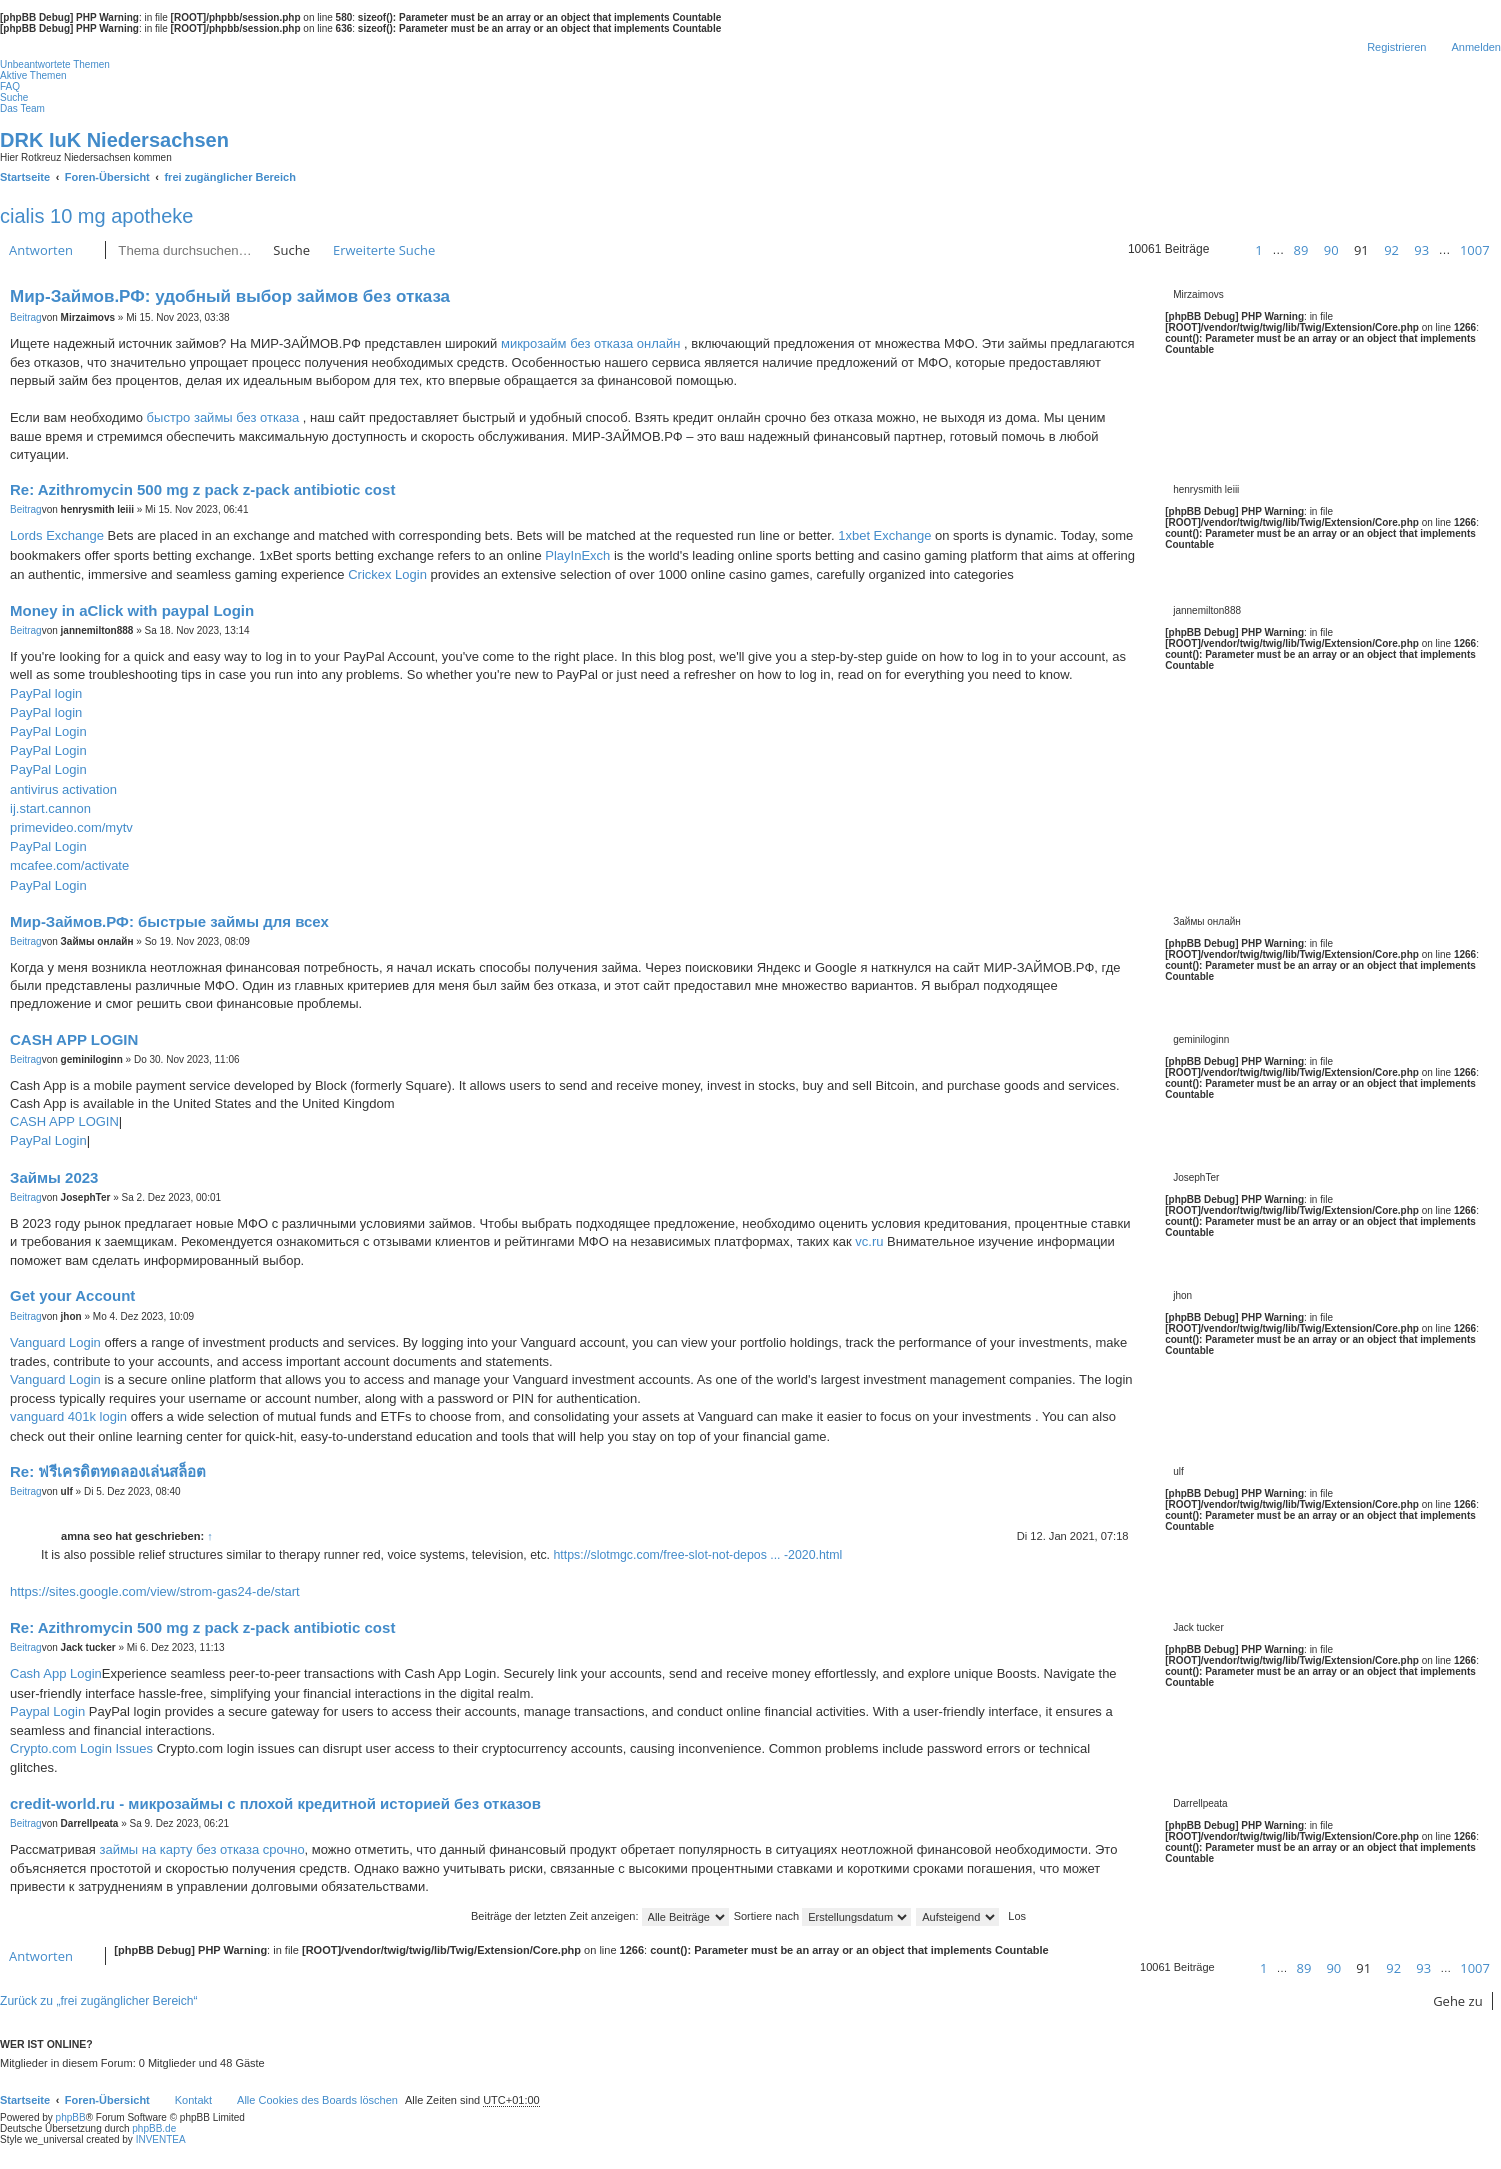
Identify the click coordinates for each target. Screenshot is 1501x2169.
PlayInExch (577, 555)
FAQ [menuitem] (10, 86)
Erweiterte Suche (384, 250)
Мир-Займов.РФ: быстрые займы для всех (169, 921)
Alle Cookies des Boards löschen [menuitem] (317, 2100)
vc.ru (869, 1241)
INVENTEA (161, 2139)
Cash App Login (56, 1673)
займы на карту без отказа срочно (201, 1849)
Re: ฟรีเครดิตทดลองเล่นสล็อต (108, 1471)
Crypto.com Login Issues (81, 1748)
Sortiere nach (822, 1916)
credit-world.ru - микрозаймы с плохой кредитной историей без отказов (275, 1803)
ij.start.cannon (50, 808)
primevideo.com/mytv (71, 827)
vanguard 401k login (68, 1416)
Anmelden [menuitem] (1476, 47)
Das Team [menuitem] (22, 108)
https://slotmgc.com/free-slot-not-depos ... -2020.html (697, 1555)
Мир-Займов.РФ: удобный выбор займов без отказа (230, 296)
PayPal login (46, 693)
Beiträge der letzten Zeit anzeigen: (600, 1916)
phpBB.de (154, 2128)
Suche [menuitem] (14, 97)
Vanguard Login (55, 1342)
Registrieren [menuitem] (1396, 47)
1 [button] (1258, 250)
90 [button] (1331, 250)
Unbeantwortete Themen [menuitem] (55, 64)
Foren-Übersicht (107, 2100)
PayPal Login (48, 731)
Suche (291, 250)
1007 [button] (1475, 250)
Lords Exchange (57, 535)
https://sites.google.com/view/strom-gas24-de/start (155, 1591)
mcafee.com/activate (69, 865)
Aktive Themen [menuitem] (33, 75)
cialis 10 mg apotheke (96, 216)
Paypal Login (47, 1711)
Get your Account (72, 1295)
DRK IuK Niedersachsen (114, 140)
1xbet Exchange (884, 535)
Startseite (25, 2100)
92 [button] (1391, 250)
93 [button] (1421, 250)
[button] (1227, 250)
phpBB (71, 2117)
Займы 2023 (54, 1177)
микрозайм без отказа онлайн (590, 343)
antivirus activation (63, 789)
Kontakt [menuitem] (193, 2100)
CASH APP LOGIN (74, 1039)
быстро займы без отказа (223, 417)
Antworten (41, 250)
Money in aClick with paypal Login (132, 610)
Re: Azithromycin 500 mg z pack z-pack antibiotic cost (202, 489)
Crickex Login (387, 574)
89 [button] (1300, 250)
